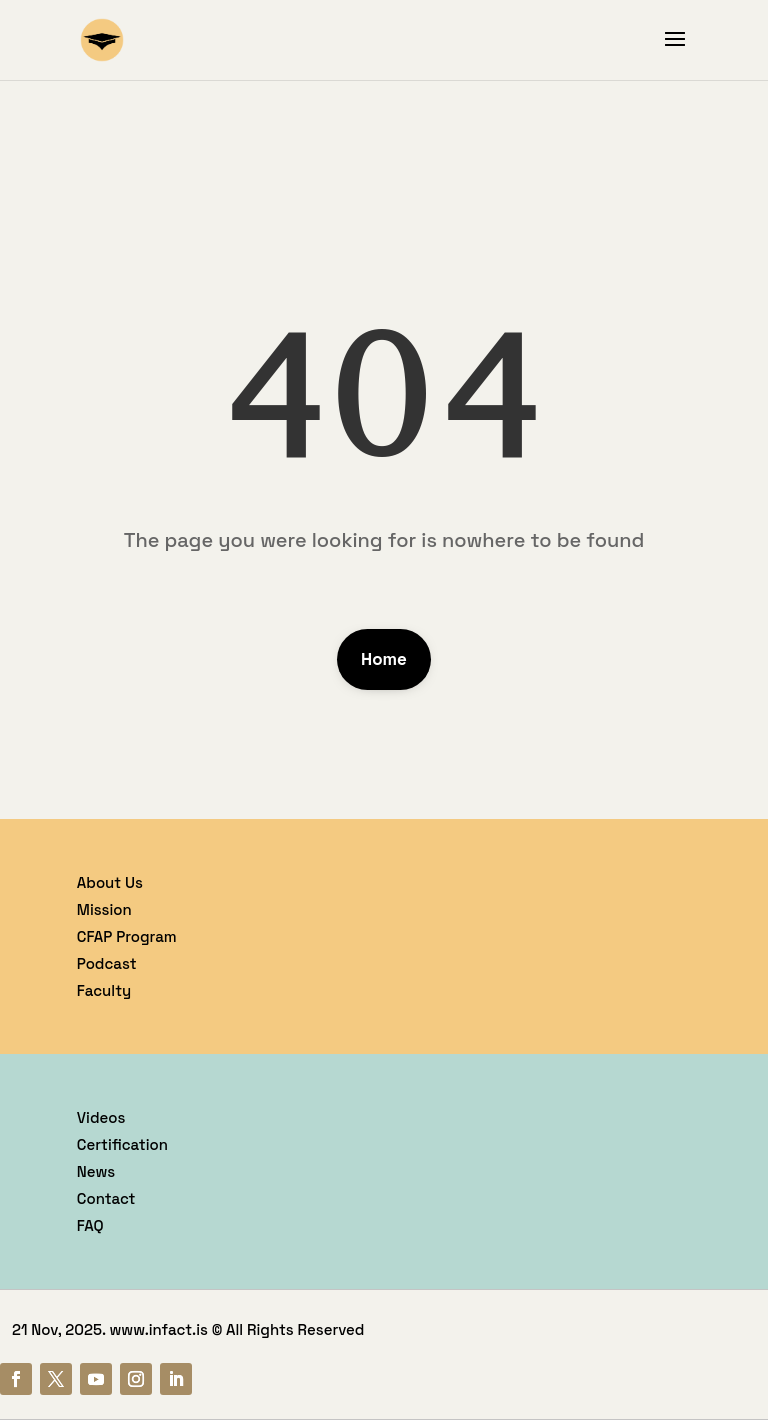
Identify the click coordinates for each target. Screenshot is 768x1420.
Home (384, 659)
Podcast (107, 963)
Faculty (104, 990)
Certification (122, 1144)
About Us (110, 882)
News (96, 1171)
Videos (101, 1117)
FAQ (90, 1225)
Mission (104, 909)
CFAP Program (127, 936)
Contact (106, 1198)
